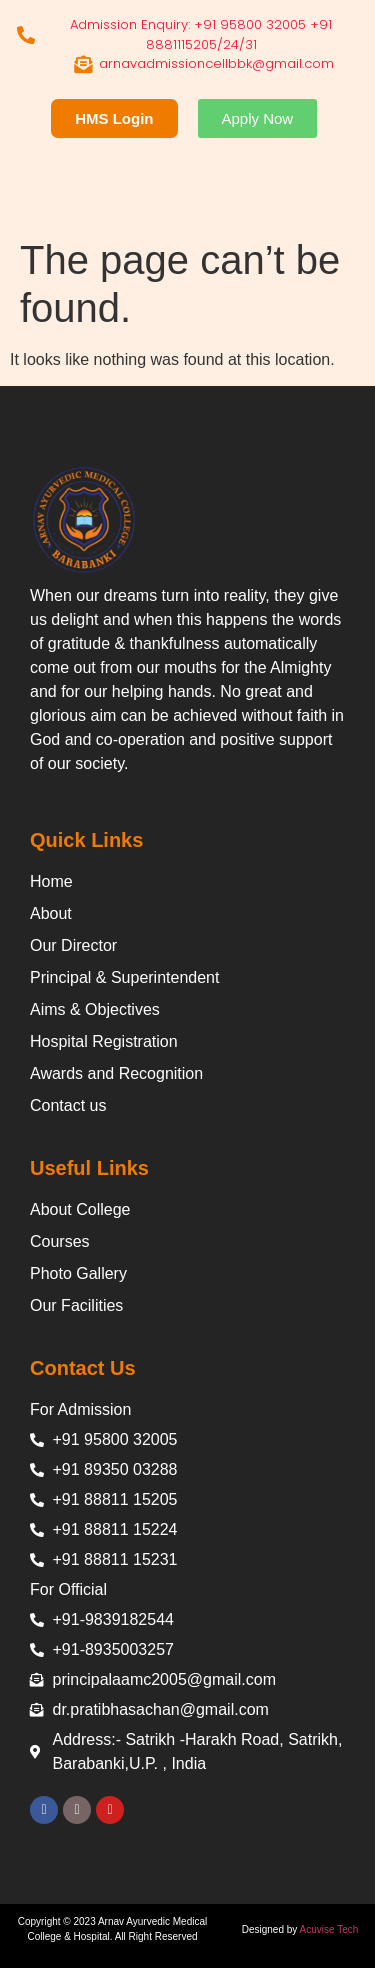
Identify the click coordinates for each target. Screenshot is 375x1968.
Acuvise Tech (329, 1929)
